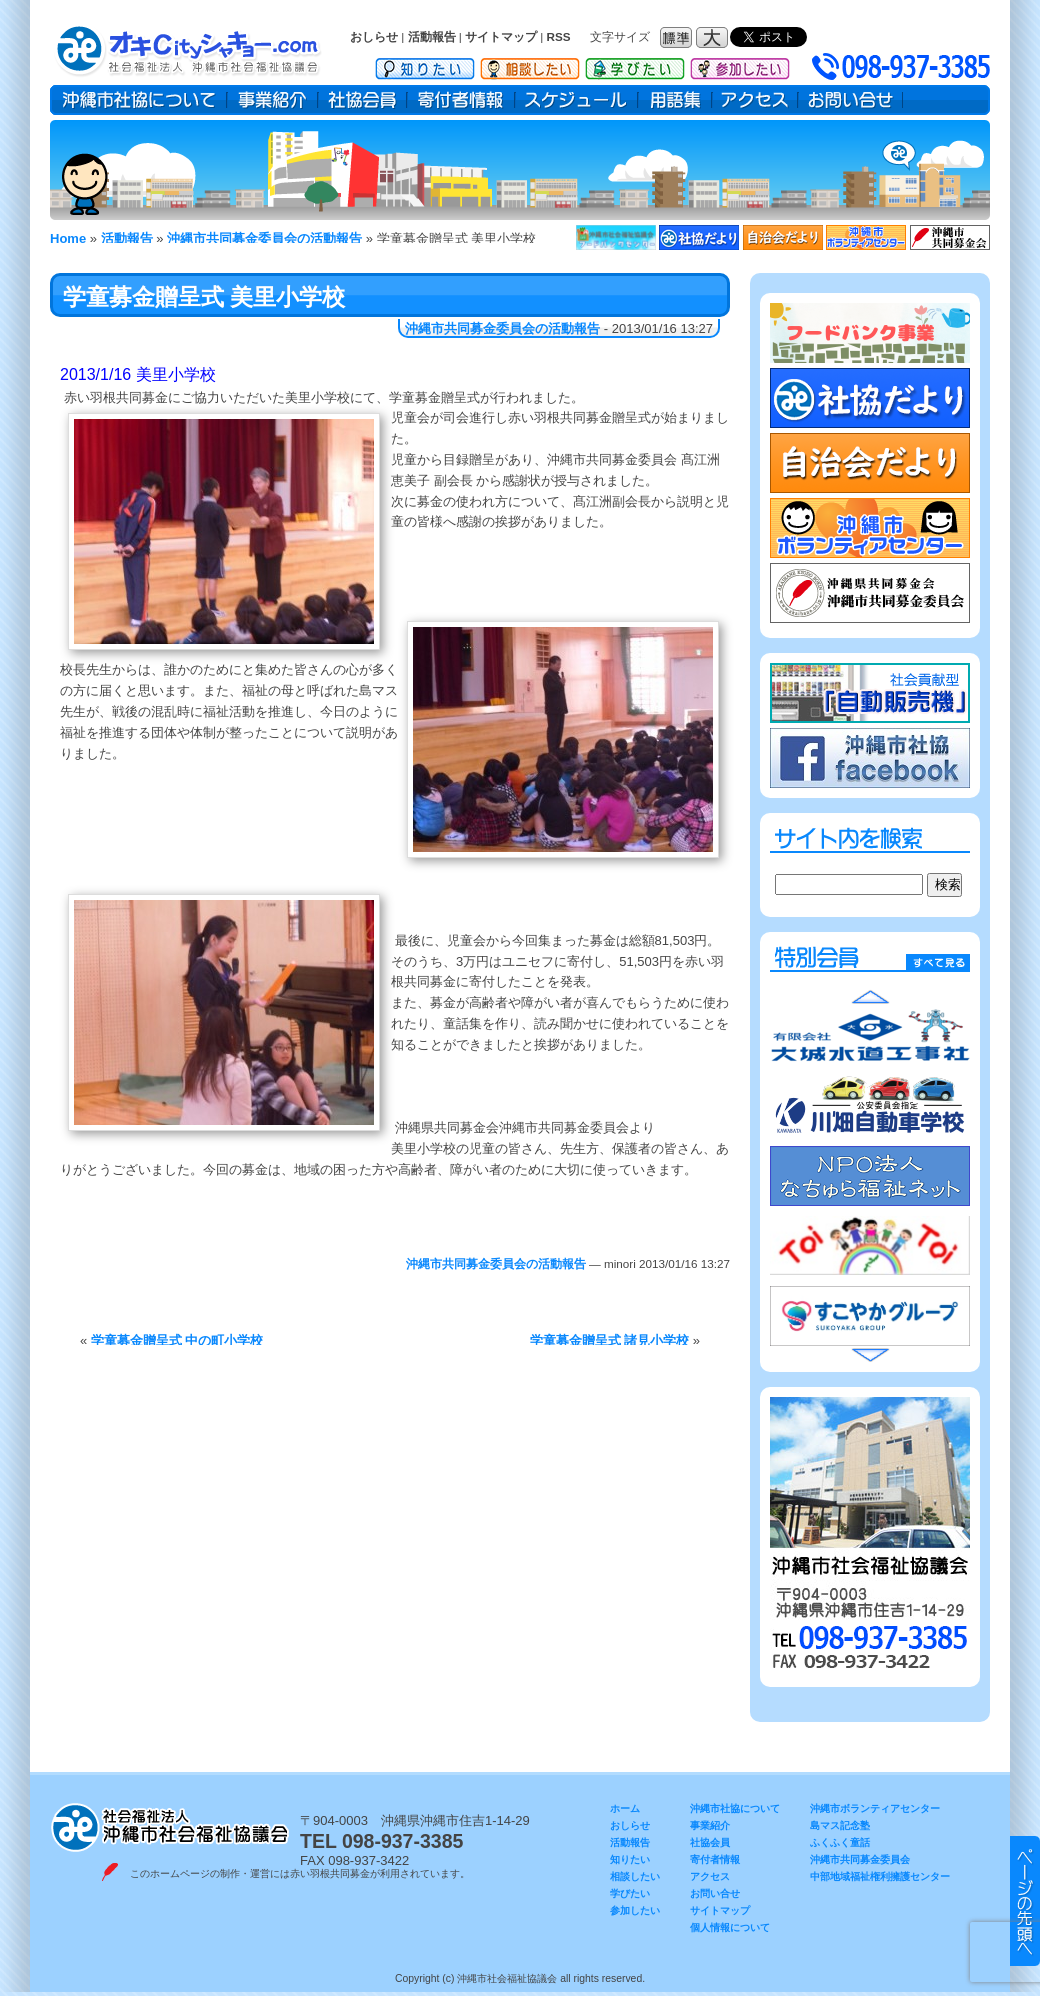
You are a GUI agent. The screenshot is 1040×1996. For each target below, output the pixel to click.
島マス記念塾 (840, 1825)
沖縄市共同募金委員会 (860, 1859)
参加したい (740, 65)
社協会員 (362, 100)
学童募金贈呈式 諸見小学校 (610, 1340)
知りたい (425, 65)
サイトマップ (501, 36)
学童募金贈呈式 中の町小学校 (177, 1340)
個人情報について (730, 1927)
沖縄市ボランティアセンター (875, 1808)
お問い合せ (850, 100)
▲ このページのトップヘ (1025, 1901)
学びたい (635, 65)
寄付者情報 (461, 100)
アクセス (755, 100)
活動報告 (432, 36)
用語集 (675, 100)
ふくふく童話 (840, 1842)
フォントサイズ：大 (714, 37)
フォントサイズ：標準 (678, 37)
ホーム (625, 1808)
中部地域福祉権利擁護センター (880, 1876)
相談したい (530, 65)
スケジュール (576, 100)
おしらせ (374, 36)
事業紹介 (272, 100)
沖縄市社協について (138, 100)
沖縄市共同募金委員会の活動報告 (502, 328)
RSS (559, 36)
